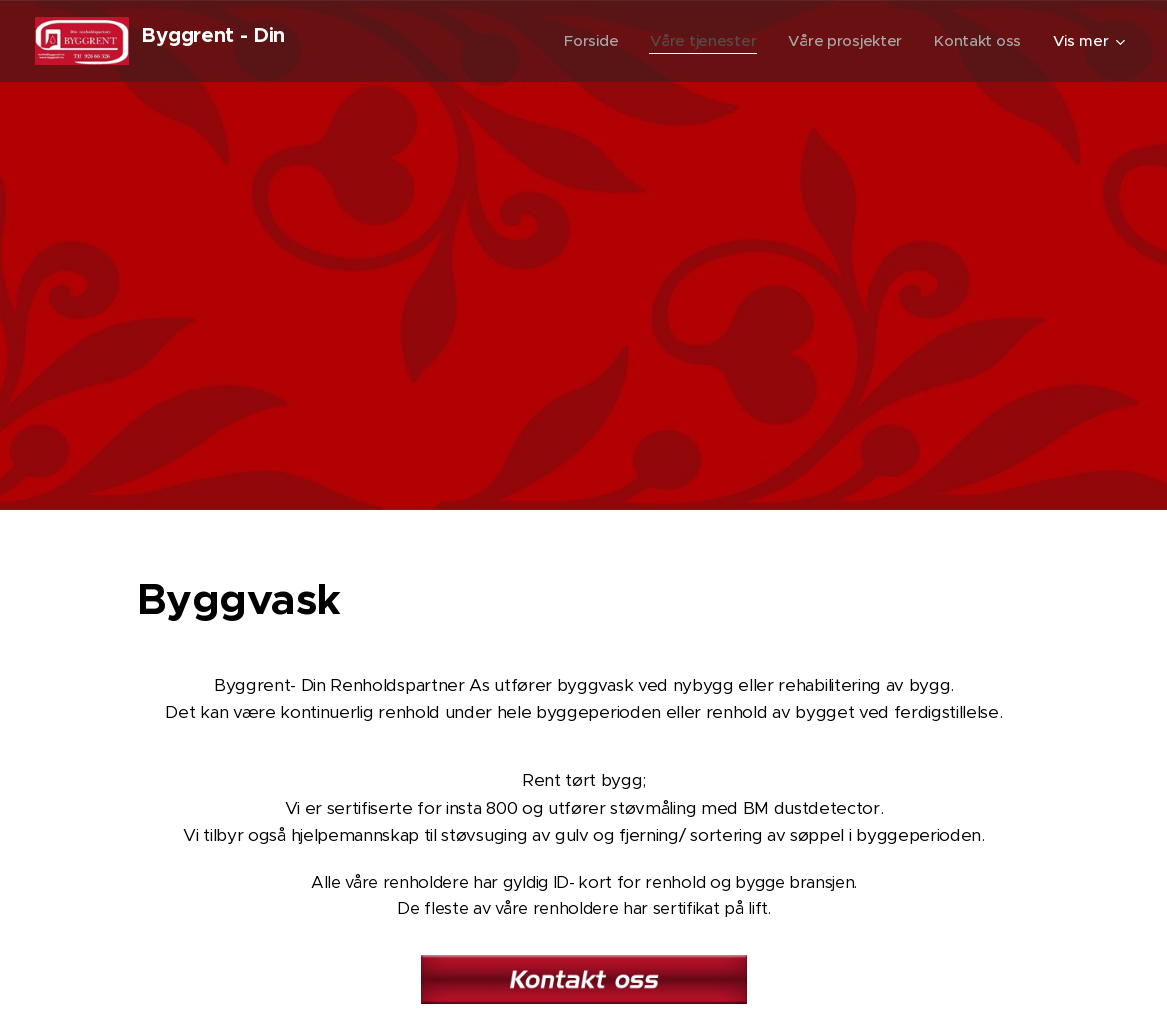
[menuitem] (584, 41)
